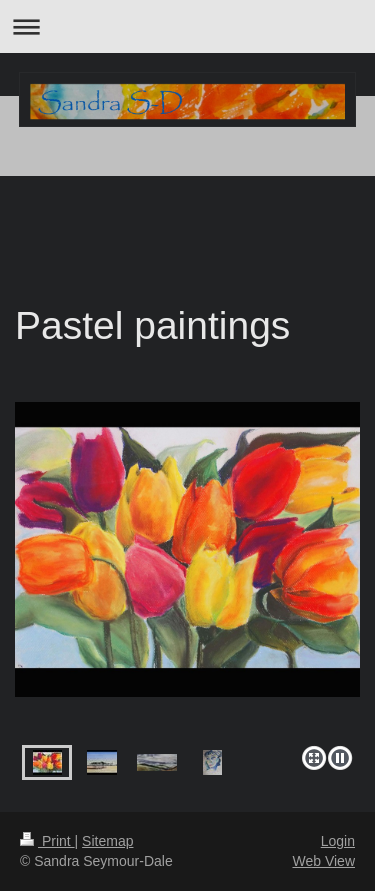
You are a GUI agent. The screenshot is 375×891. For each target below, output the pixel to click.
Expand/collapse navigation (187, 26)
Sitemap (107, 841)
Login (338, 841)
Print (47, 841)
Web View (323, 861)
